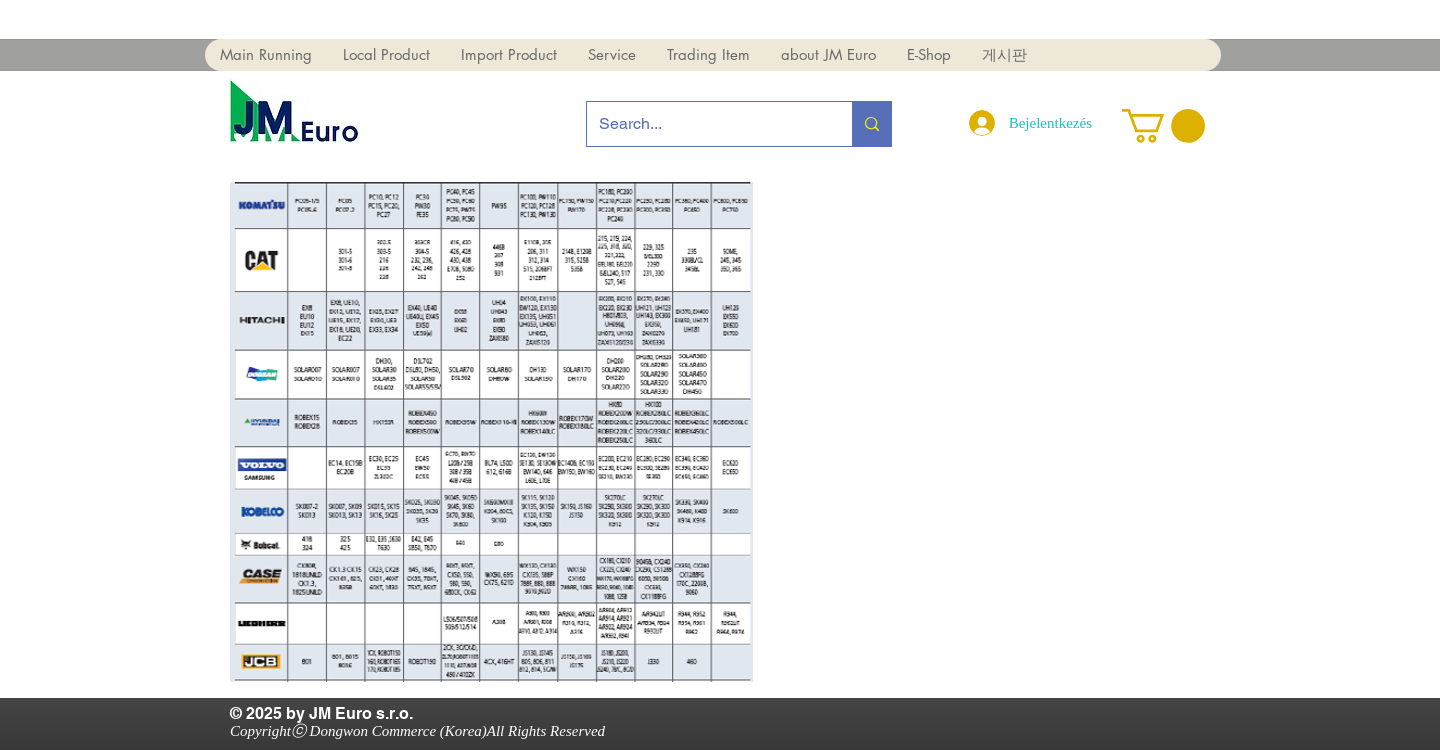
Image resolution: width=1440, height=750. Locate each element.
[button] (266, 55)
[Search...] (704, 124)
